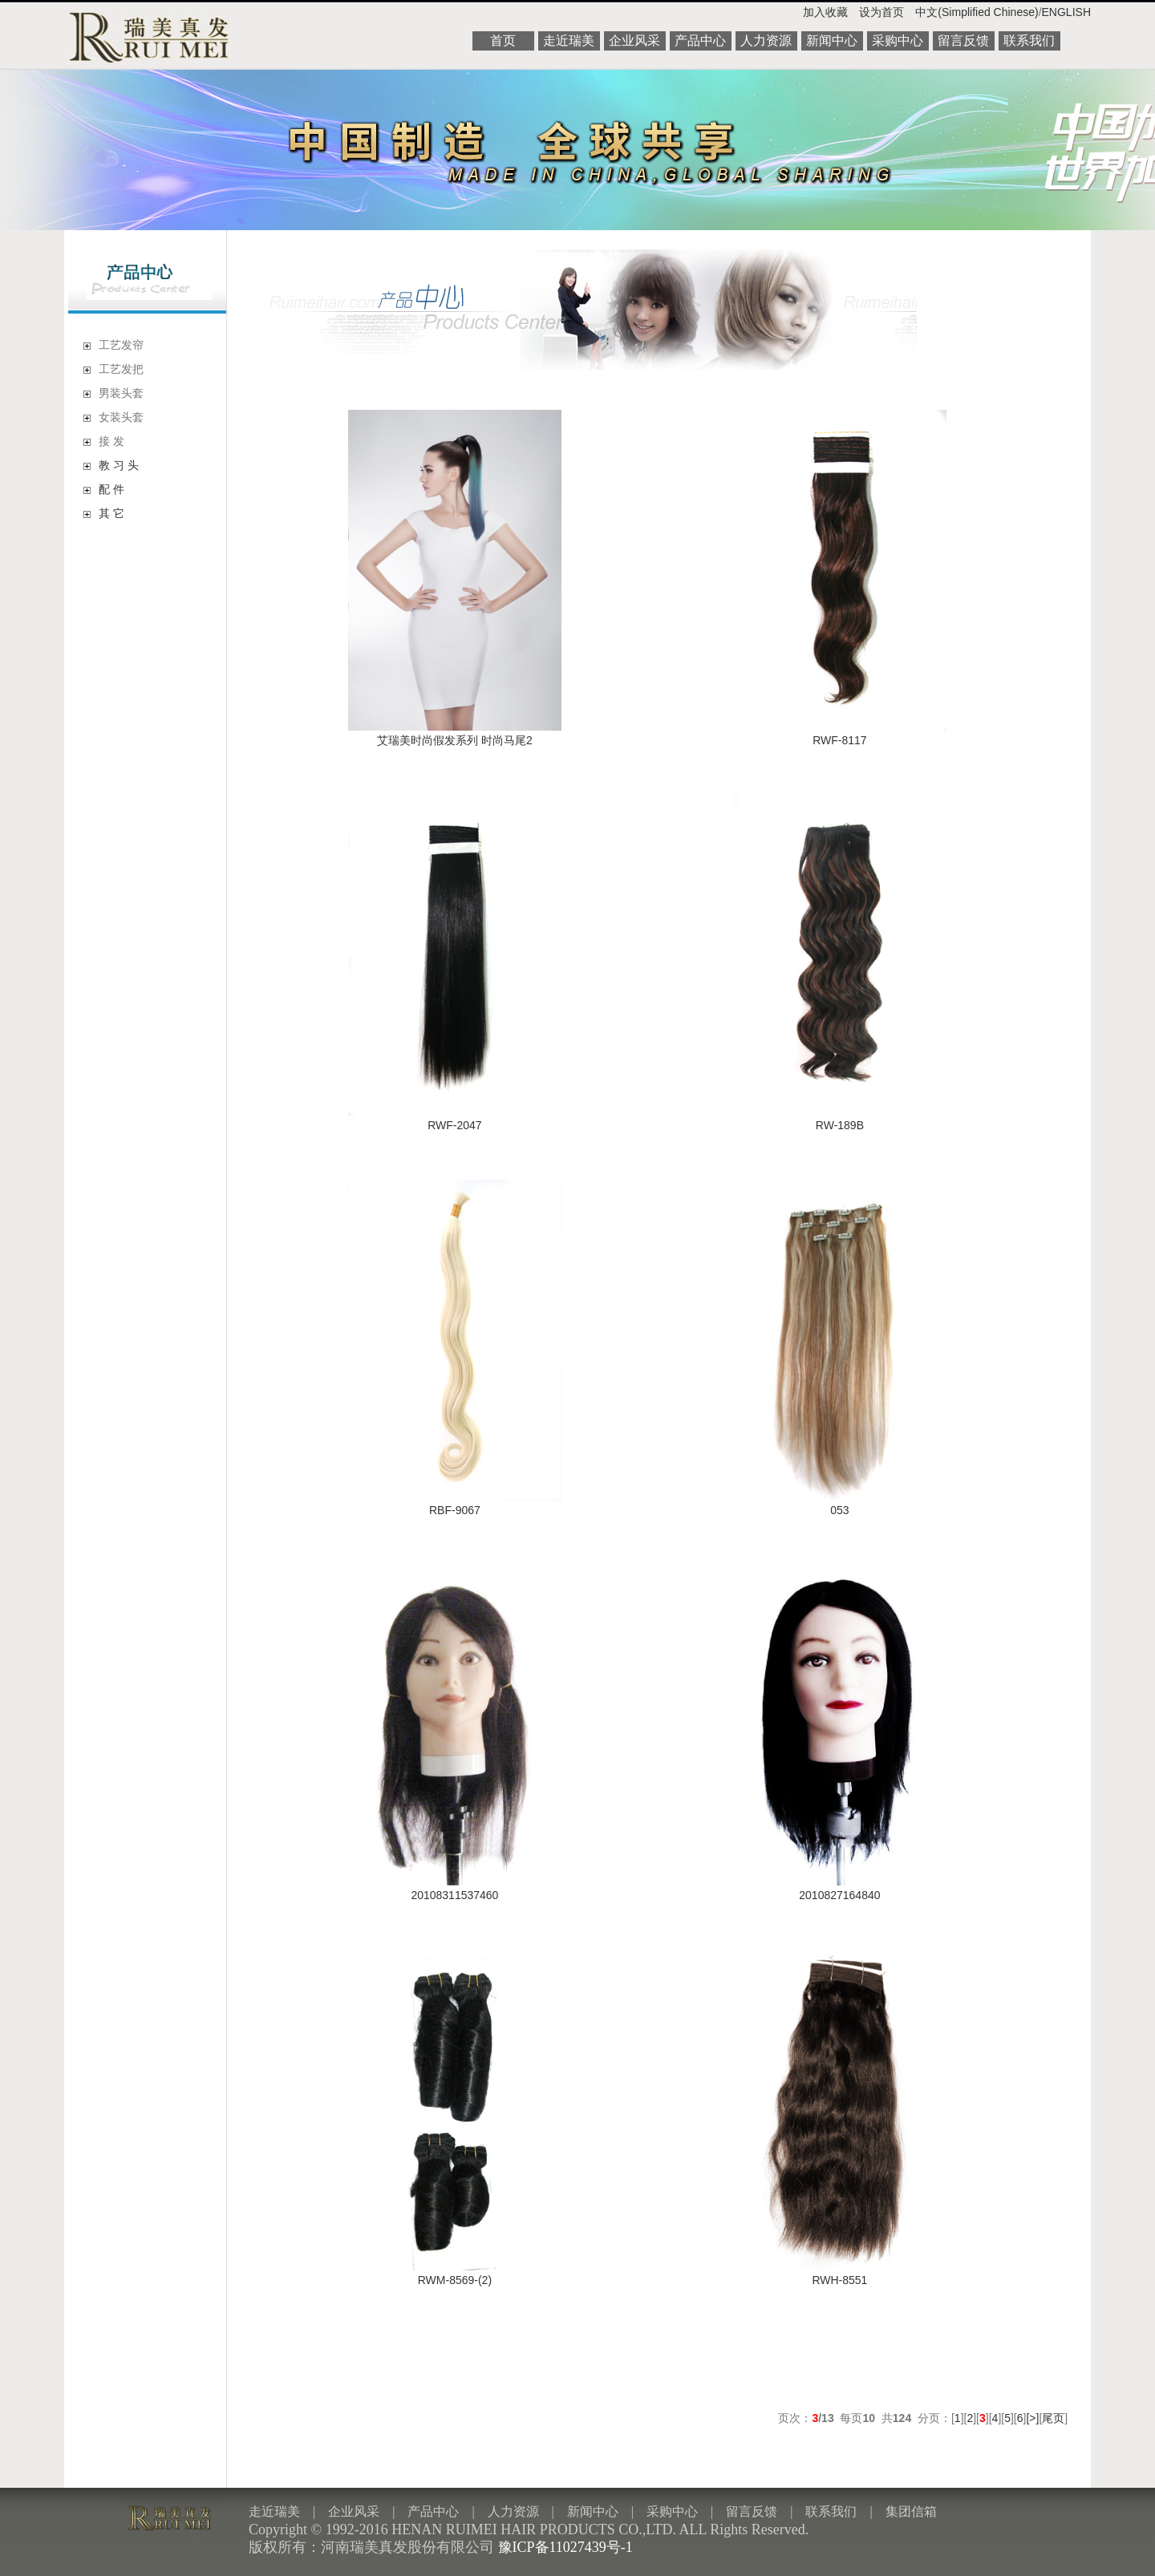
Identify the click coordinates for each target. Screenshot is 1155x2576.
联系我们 (1029, 40)
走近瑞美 (568, 40)
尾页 (1053, 2418)
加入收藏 (825, 12)
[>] (1032, 2418)
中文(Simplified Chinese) (976, 12)
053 (839, 1510)
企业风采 (634, 40)
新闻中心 (831, 40)
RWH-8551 (839, 2280)
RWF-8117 (839, 740)
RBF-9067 (454, 1510)
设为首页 (881, 12)
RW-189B (840, 1125)
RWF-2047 (454, 1125)
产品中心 (700, 40)
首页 (503, 40)
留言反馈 (963, 40)
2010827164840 (839, 1895)
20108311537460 (454, 1895)
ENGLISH (1066, 12)
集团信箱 (911, 2511)
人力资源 (766, 40)
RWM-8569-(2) (455, 2280)
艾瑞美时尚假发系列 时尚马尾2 (455, 740)
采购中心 (897, 40)
